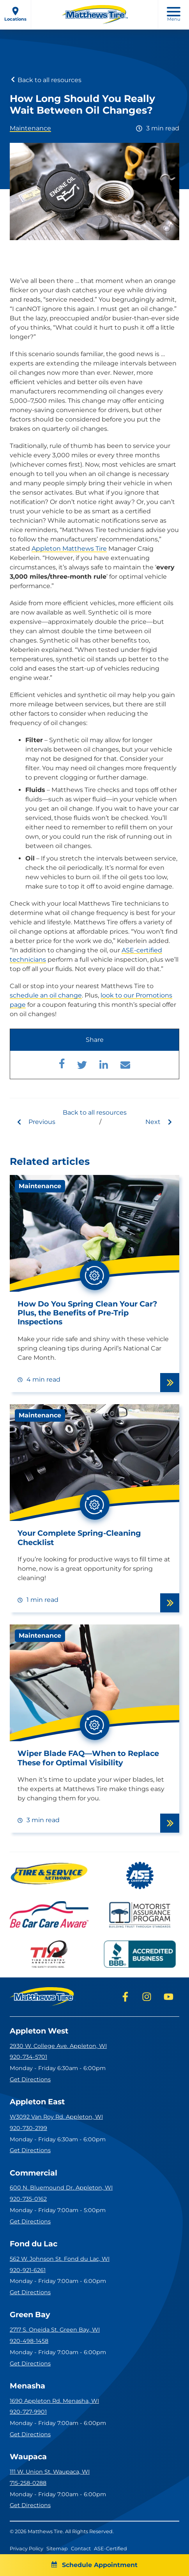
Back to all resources (45, 80)
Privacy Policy (26, 2548)
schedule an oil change (46, 995)
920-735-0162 (28, 2198)
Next (159, 1122)
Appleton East (37, 2101)
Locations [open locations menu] (15, 14)
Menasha (27, 2385)
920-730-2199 (28, 2128)
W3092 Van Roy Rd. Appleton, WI (56, 2116)
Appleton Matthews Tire (69, 548)
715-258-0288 (28, 2482)
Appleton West (39, 2030)
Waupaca (28, 2456)
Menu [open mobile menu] (173, 14)
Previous (35, 1122)
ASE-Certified (110, 2548)
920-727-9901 (28, 2411)
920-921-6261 (28, 2270)
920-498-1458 (29, 2340)
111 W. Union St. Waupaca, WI (50, 2471)
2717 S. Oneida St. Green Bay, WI (55, 2329)
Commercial (33, 2173)
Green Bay (30, 2314)
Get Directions (30, 2079)
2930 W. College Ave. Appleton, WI (58, 2045)
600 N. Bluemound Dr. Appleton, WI (61, 2187)
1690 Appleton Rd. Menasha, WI (54, 2400)
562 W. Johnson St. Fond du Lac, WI (60, 2258)
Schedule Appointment (94, 2565)
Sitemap (57, 2548)
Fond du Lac (33, 2243)
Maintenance (30, 128)
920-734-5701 (28, 2056)
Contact (81, 2548)
